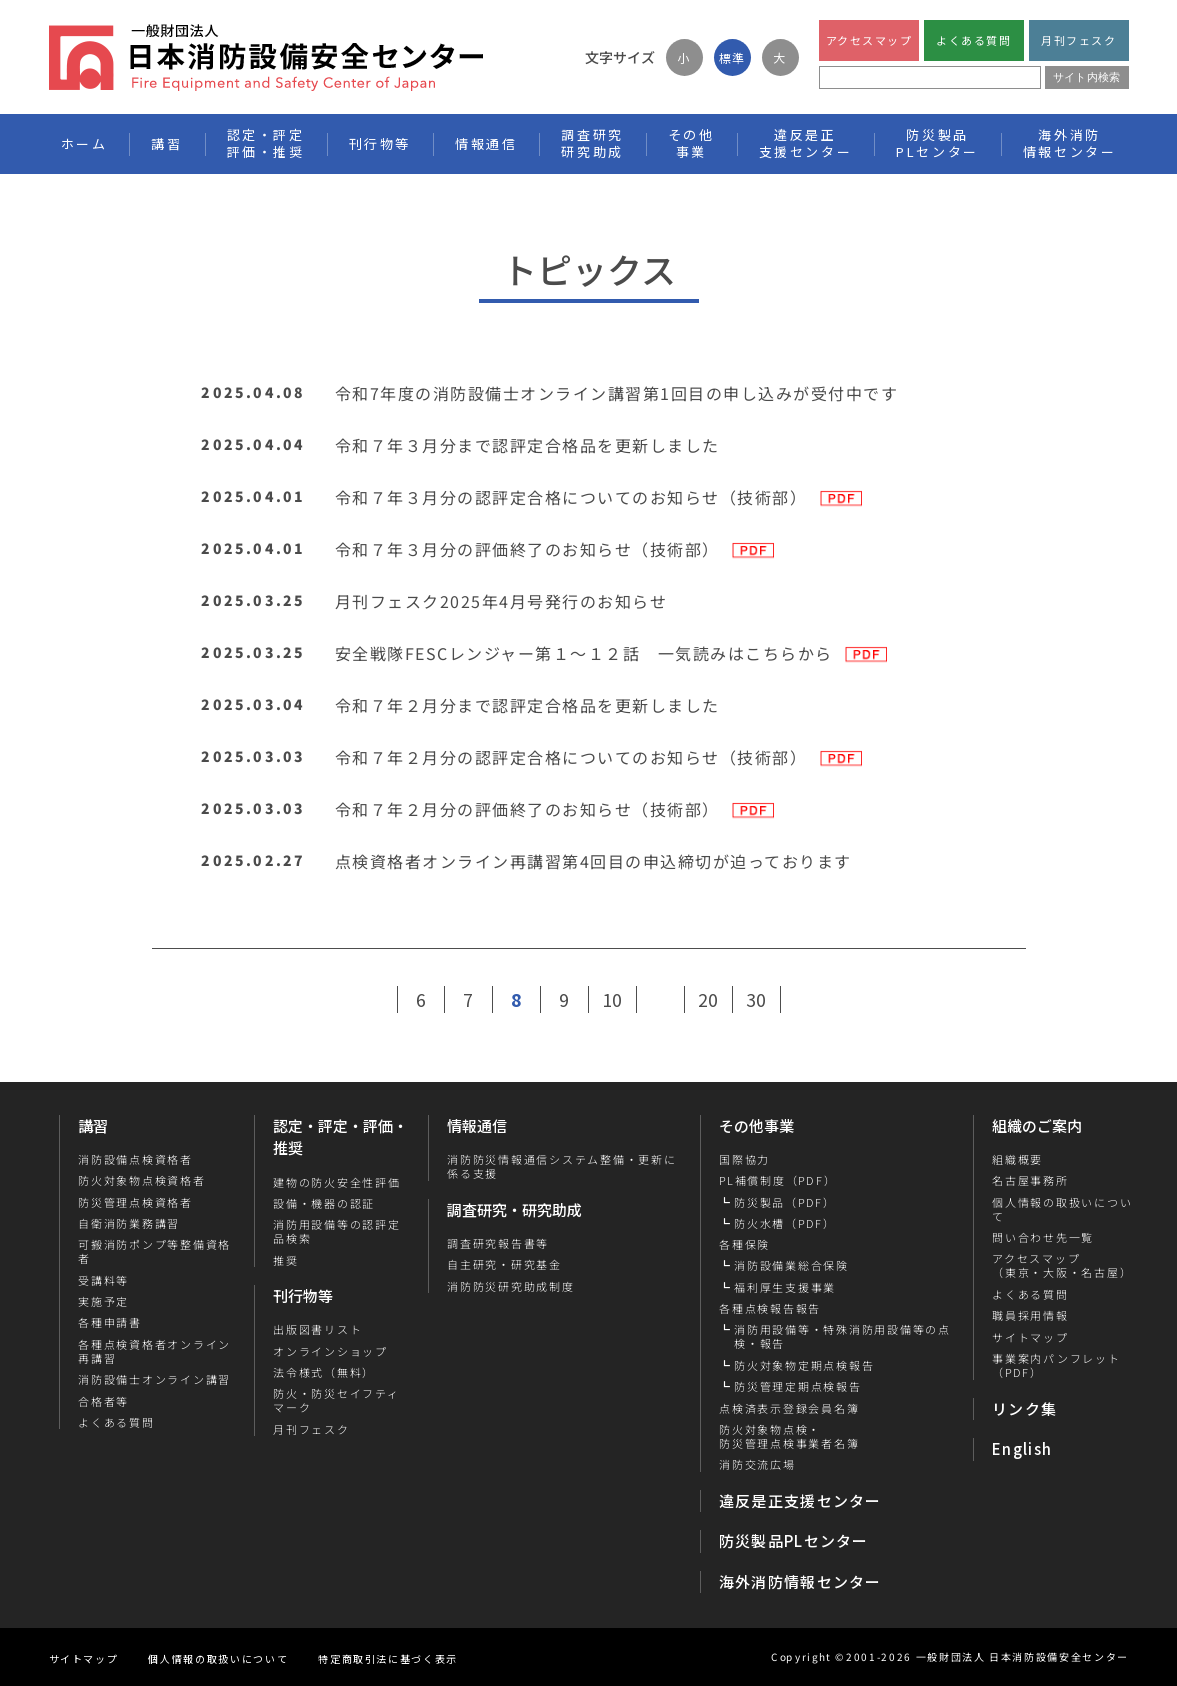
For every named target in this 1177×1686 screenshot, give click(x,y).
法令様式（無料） (324, 1372)
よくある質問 (973, 40)
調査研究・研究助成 (514, 1209)
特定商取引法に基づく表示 (388, 1658)
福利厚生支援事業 (785, 1287)
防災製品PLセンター (794, 1540)
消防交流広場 (757, 1464)
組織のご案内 (1037, 1125)
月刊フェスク (1078, 40)
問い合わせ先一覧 (1043, 1237)
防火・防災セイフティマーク (336, 1400)
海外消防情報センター (1070, 143)
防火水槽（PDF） (785, 1223)
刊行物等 (303, 1295)
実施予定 (102, 1301)
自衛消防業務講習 (128, 1223)
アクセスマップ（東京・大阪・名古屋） (1062, 1265)
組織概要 (1017, 1159)
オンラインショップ (330, 1351)
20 (708, 999)
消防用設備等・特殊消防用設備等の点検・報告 (842, 1336)
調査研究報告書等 (498, 1243)
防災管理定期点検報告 (798, 1386)
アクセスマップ (868, 40)
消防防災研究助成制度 (511, 1286)
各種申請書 (109, 1322)
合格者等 (102, 1401)
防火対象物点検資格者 (141, 1180)
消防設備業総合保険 (791, 1265)
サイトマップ (1030, 1337)
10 (612, 999)
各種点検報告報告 (770, 1308)
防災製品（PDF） (785, 1202)
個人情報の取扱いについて (1062, 1209)
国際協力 (744, 1159)
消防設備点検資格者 (134, 1159)
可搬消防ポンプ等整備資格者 (153, 1251)
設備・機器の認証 (324, 1203)
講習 (93, 1125)
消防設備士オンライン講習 (153, 1379)
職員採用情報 (1030, 1315)
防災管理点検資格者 (134, 1202)
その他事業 (756, 1125)
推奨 (286, 1260)
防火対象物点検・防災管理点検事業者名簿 (789, 1436)
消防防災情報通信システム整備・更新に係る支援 (562, 1166)
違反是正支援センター (800, 1500)
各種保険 (744, 1244)
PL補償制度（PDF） (777, 1180)
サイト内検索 (1087, 77)
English (1022, 1448)
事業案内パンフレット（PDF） (1056, 1365)
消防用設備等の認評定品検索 (337, 1231)
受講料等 (102, 1280)
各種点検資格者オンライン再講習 (153, 1351)
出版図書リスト (317, 1329)
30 (756, 999)
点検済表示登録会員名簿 (789, 1408)
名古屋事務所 (1030, 1180)
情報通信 (477, 1125)
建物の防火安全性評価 (337, 1181)
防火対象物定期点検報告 (804, 1365)
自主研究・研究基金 (504, 1264)
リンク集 (1024, 1408)
